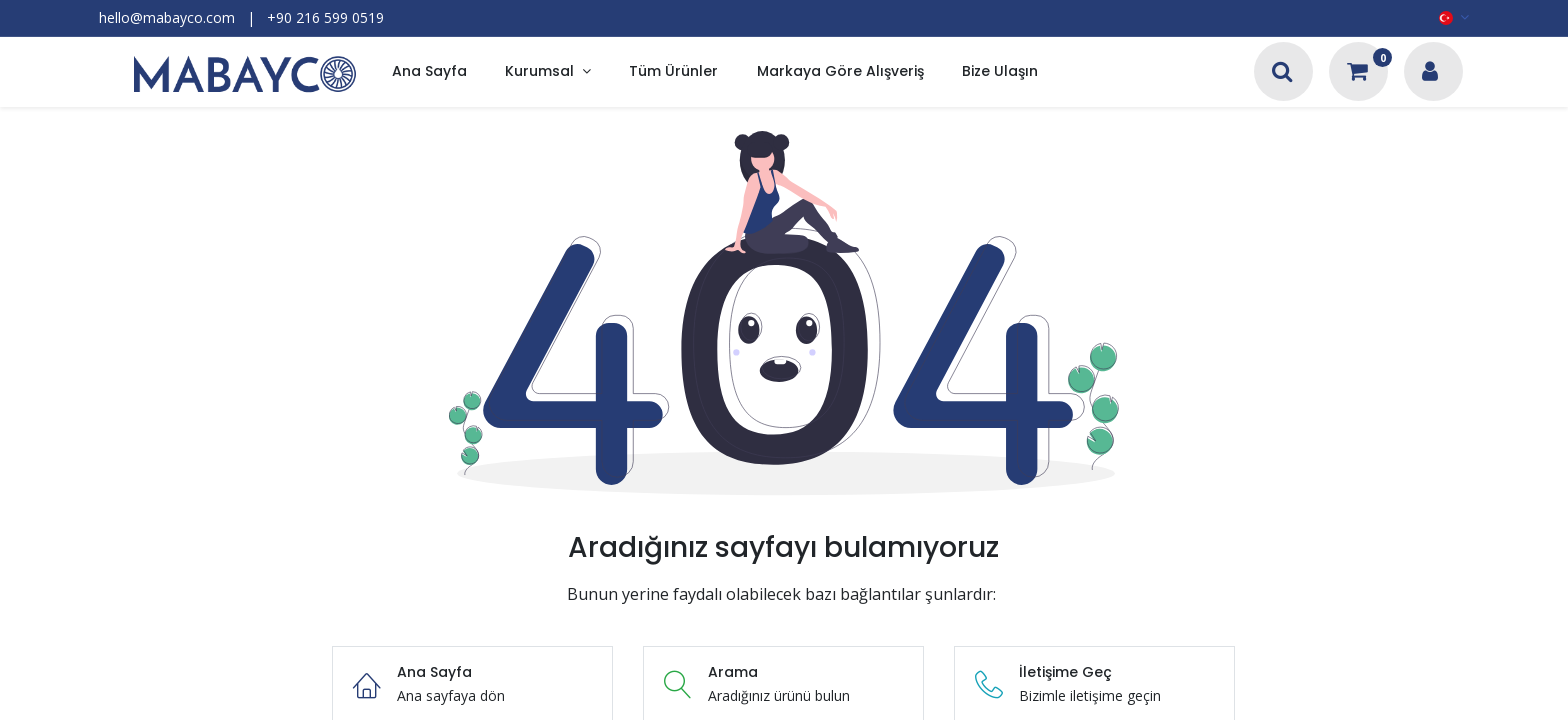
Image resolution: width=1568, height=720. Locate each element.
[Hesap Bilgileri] (1430, 73)
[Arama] (1282, 73)
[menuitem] (429, 72)
